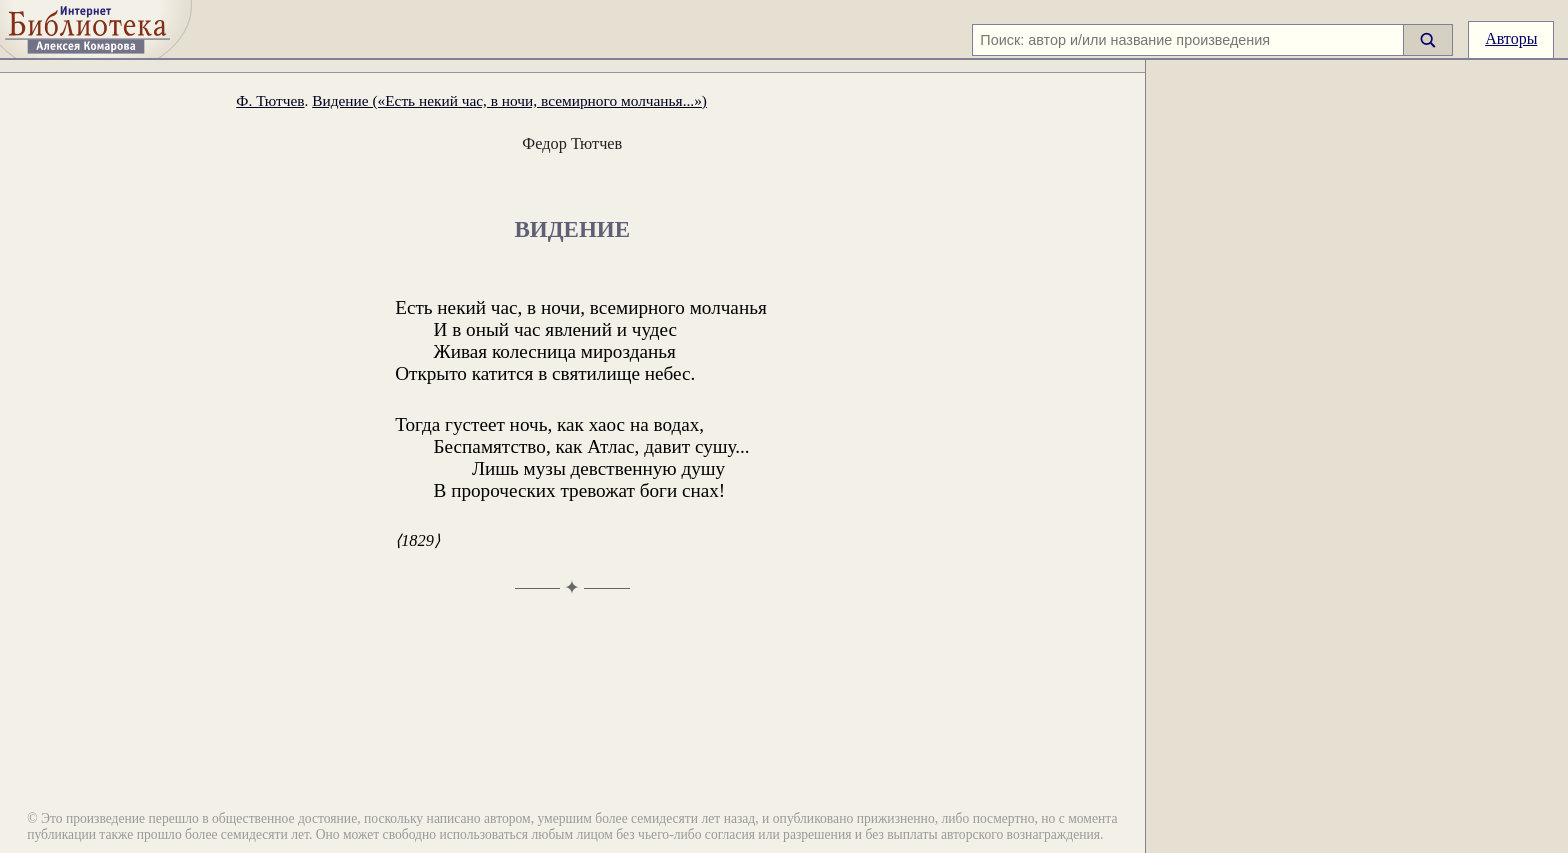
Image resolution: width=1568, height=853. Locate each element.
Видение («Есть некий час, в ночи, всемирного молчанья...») (509, 100)
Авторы (1511, 38)
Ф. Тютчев (270, 100)
